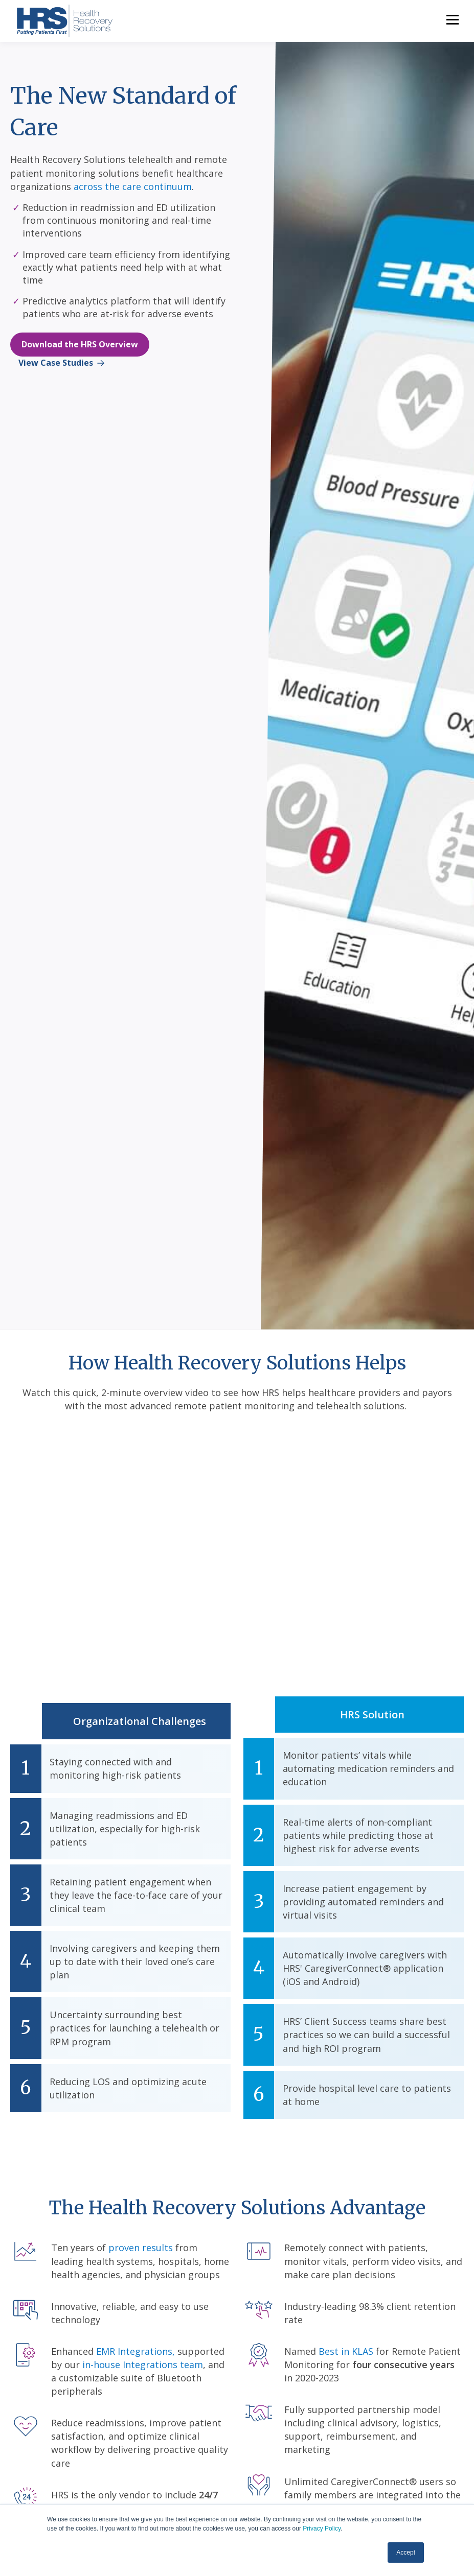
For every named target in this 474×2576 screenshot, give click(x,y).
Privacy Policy (322, 2528)
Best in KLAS (346, 2351)
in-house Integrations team (142, 2364)
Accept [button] (405, 2552)
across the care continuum (133, 186)
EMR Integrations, (135, 2351)
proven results (140, 2247)
